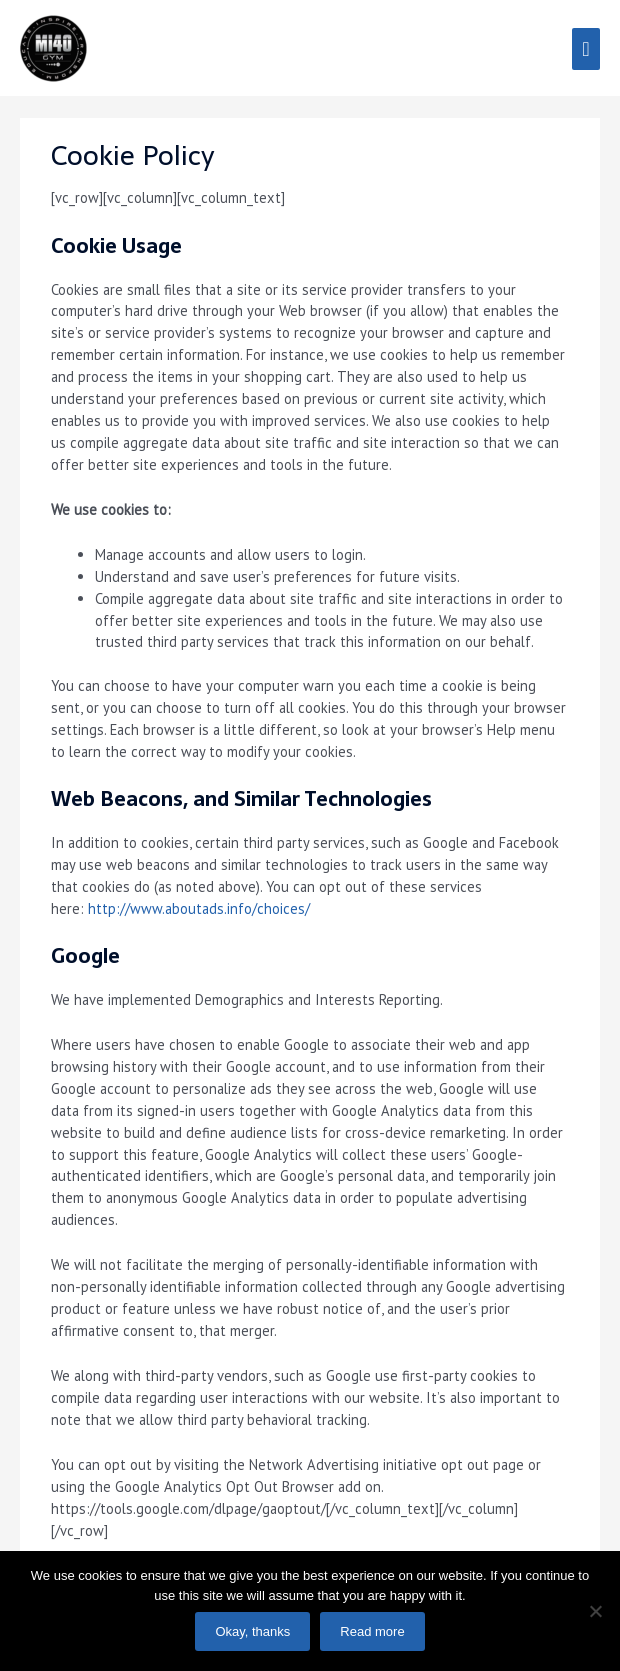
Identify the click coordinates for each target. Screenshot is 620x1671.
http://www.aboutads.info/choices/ (199, 908)
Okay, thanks (252, 1631)
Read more (372, 1631)
